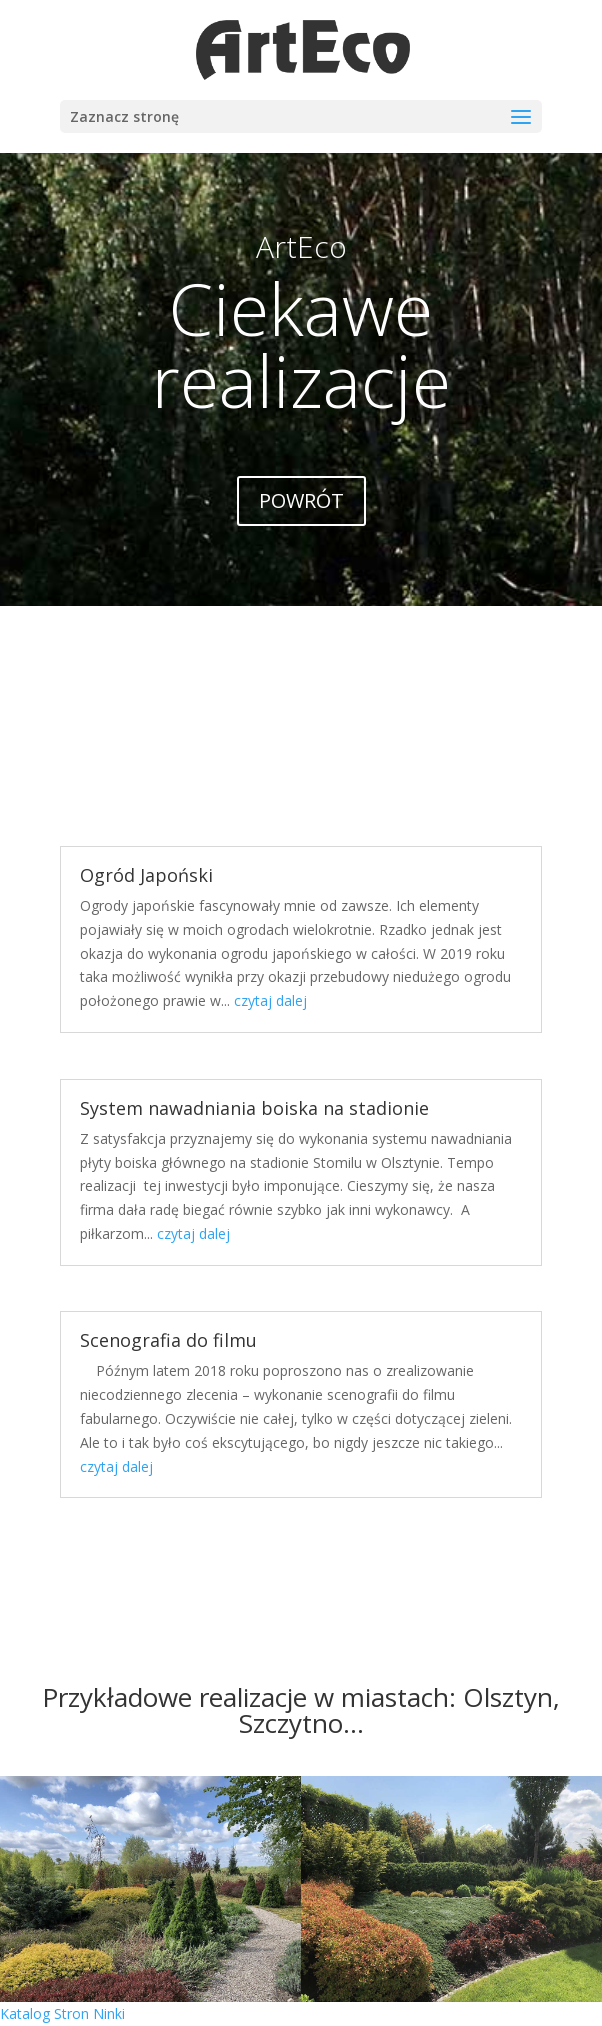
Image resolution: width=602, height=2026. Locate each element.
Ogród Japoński (146, 875)
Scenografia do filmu (168, 1340)
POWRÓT (301, 500)
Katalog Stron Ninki (62, 2013)
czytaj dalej (270, 1000)
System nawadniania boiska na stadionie (254, 1108)
